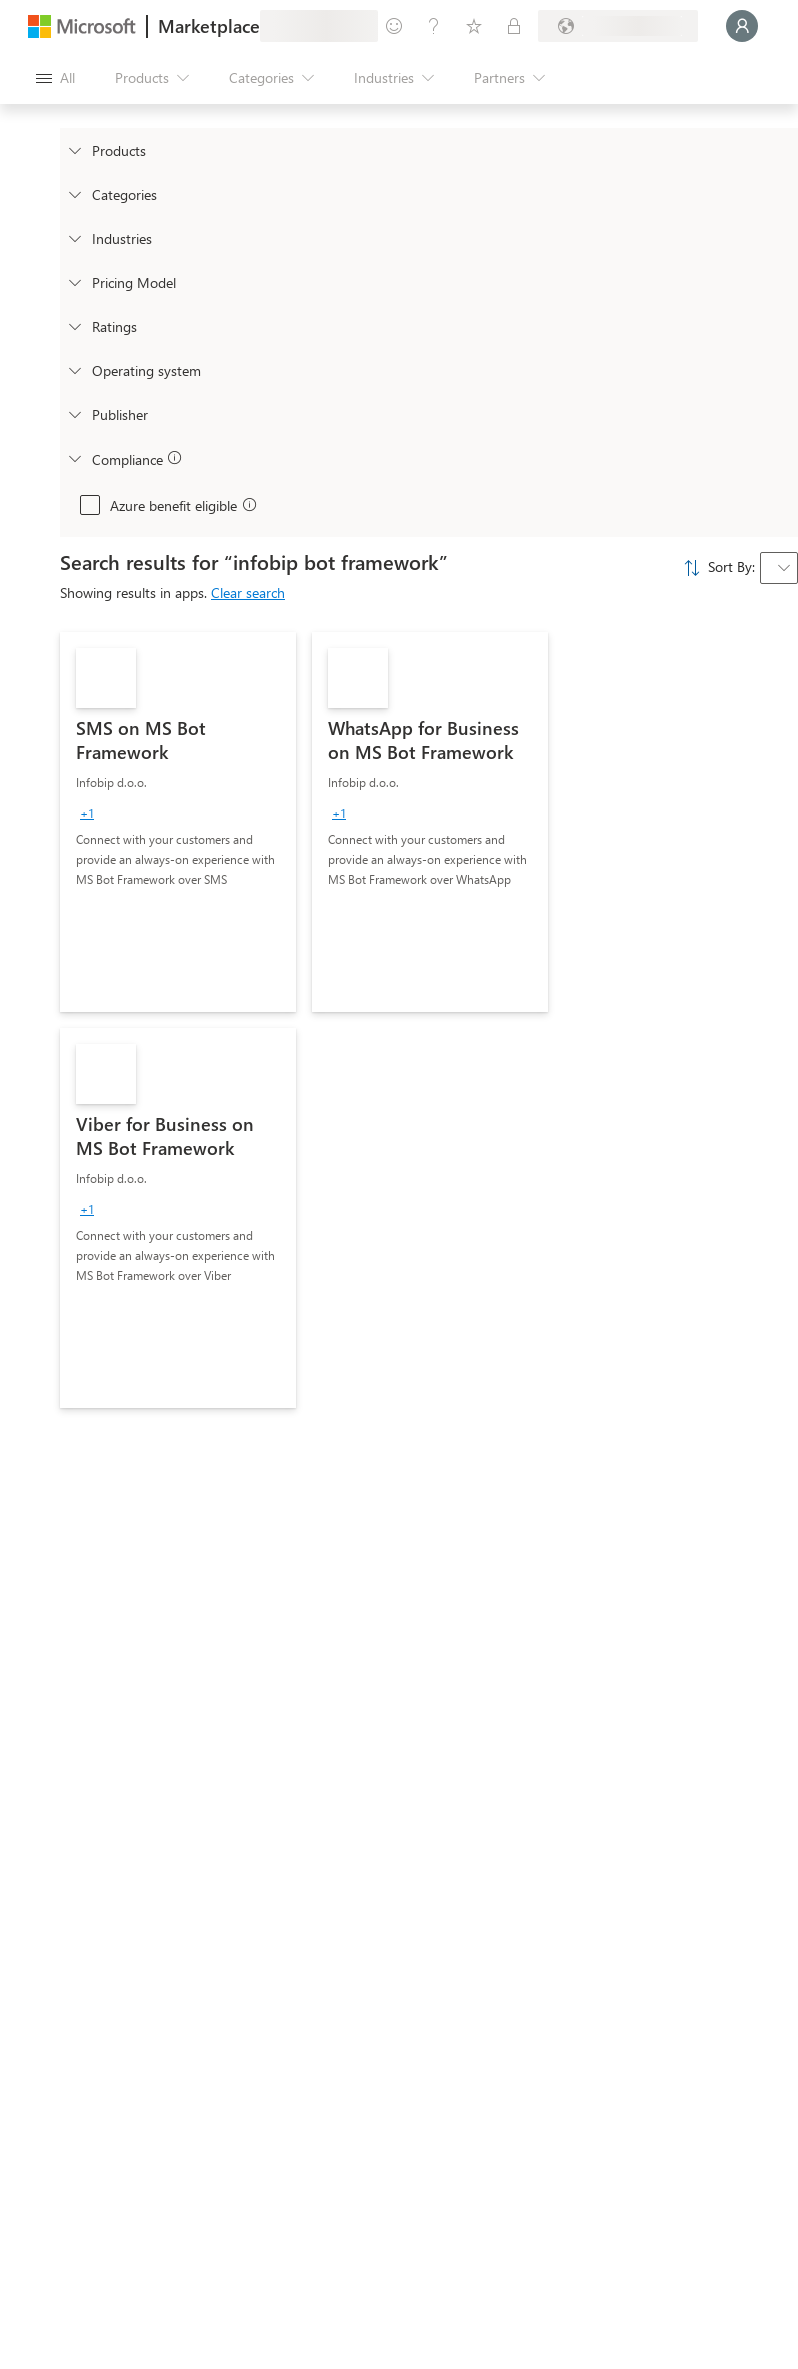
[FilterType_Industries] (74, 238)
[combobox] (779, 568)
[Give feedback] (394, 26)
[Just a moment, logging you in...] (742, 26)
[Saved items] (474, 26)
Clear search (248, 592)
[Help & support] (434, 26)
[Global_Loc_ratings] (74, 326)
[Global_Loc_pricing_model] (74, 282)
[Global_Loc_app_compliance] (74, 458)
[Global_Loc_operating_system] (74, 370)
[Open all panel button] (55, 78)
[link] (178, 822)
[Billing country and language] (618, 26)
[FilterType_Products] (74, 150)
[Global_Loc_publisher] (74, 414)
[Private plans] (514, 26)
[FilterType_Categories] (74, 194)
